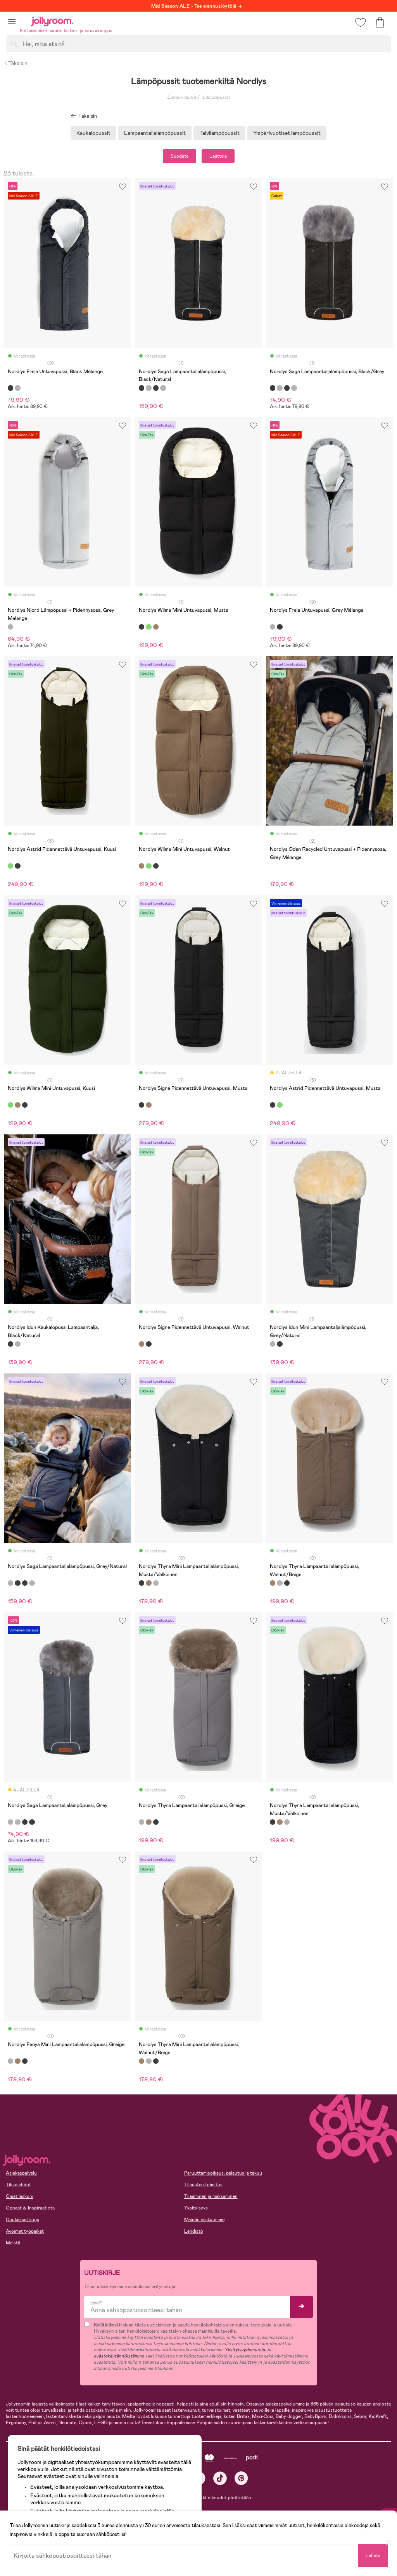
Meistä (13, 2243)
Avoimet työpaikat (25, 2231)
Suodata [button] (179, 156)
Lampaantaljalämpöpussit (155, 132)
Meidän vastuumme (204, 2219)
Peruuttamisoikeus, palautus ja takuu (223, 2173)
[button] (11, 21)
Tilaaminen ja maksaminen (211, 2196)
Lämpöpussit (216, 97)
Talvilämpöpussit (219, 132)
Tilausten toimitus (203, 2185)
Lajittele (218, 156)
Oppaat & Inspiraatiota (30, 2208)
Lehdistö (193, 2231)
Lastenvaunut (182, 97)
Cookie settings (22, 2219)
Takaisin (16, 63)
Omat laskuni (19, 2196)
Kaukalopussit (93, 132)
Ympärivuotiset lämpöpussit (287, 132)
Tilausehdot (18, 2185)
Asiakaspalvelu (21, 2173)
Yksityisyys (196, 2208)
